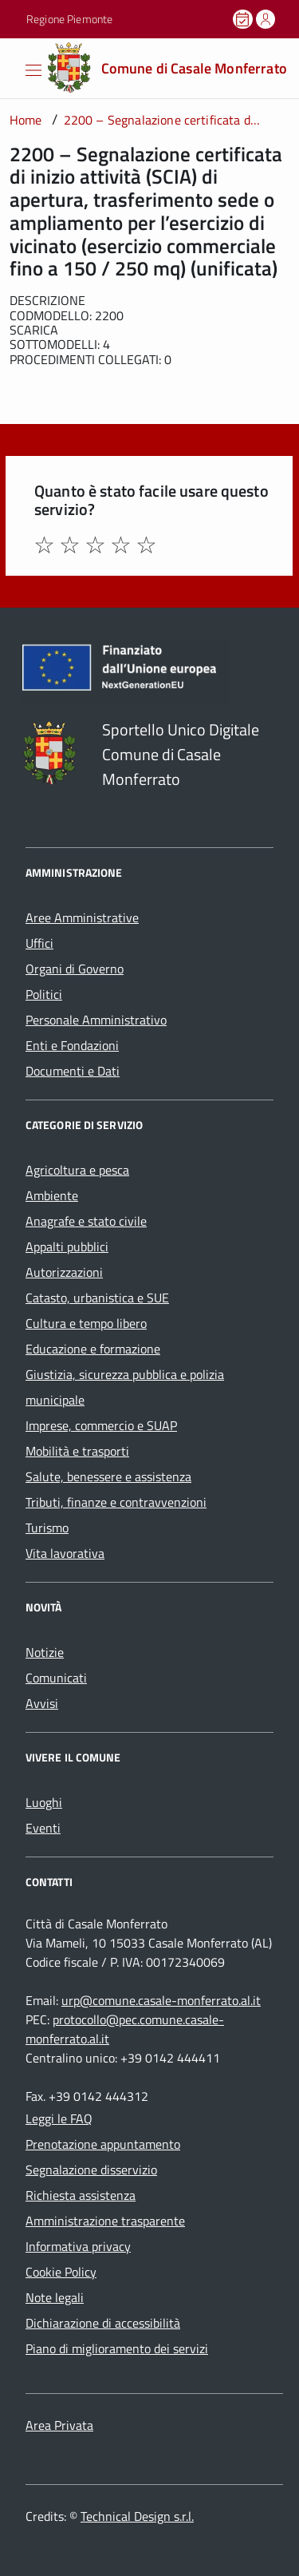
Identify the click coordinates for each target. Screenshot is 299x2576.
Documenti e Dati (73, 1070)
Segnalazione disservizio (91, 2169)
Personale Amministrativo (96, 1019)
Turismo (47, 1527)
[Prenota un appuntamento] (244, 19)
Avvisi (42, 1703)
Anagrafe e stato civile (86, 1221)
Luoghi (44, 1802)
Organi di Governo (75, 968)
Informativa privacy (78, 2246)
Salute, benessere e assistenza (108, 1476)
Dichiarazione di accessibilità (103, 2322)
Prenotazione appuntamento (103, 2144)
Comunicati (56, 1677)
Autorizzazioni (64, 1272)
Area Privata (59, 2425)
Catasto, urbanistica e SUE (97, 1297)
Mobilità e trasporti (77, 1450)
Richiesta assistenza (81, 2195)
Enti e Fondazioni (72, 1045)
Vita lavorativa (65, 1553)
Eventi (43, 1827)
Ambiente (52, 1195)
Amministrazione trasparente (105, 2220)
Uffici (39, 943)
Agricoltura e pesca (77, 1169)
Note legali (55, 2297)
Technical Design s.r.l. (137, 2516)
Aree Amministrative (82, 917)
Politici (44, 994)
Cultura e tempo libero (86, 1323)
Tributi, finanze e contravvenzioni (116, 1502)
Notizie (45, 1652)
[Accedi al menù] (12, 67)
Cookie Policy (61, 2271)
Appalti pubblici (67, 1246)
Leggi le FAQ (59, 2118)
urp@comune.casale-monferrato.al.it (161, 2000)
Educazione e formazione (93, 1348)
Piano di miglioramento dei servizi (117, 2348)
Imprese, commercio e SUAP (101, 1425)
